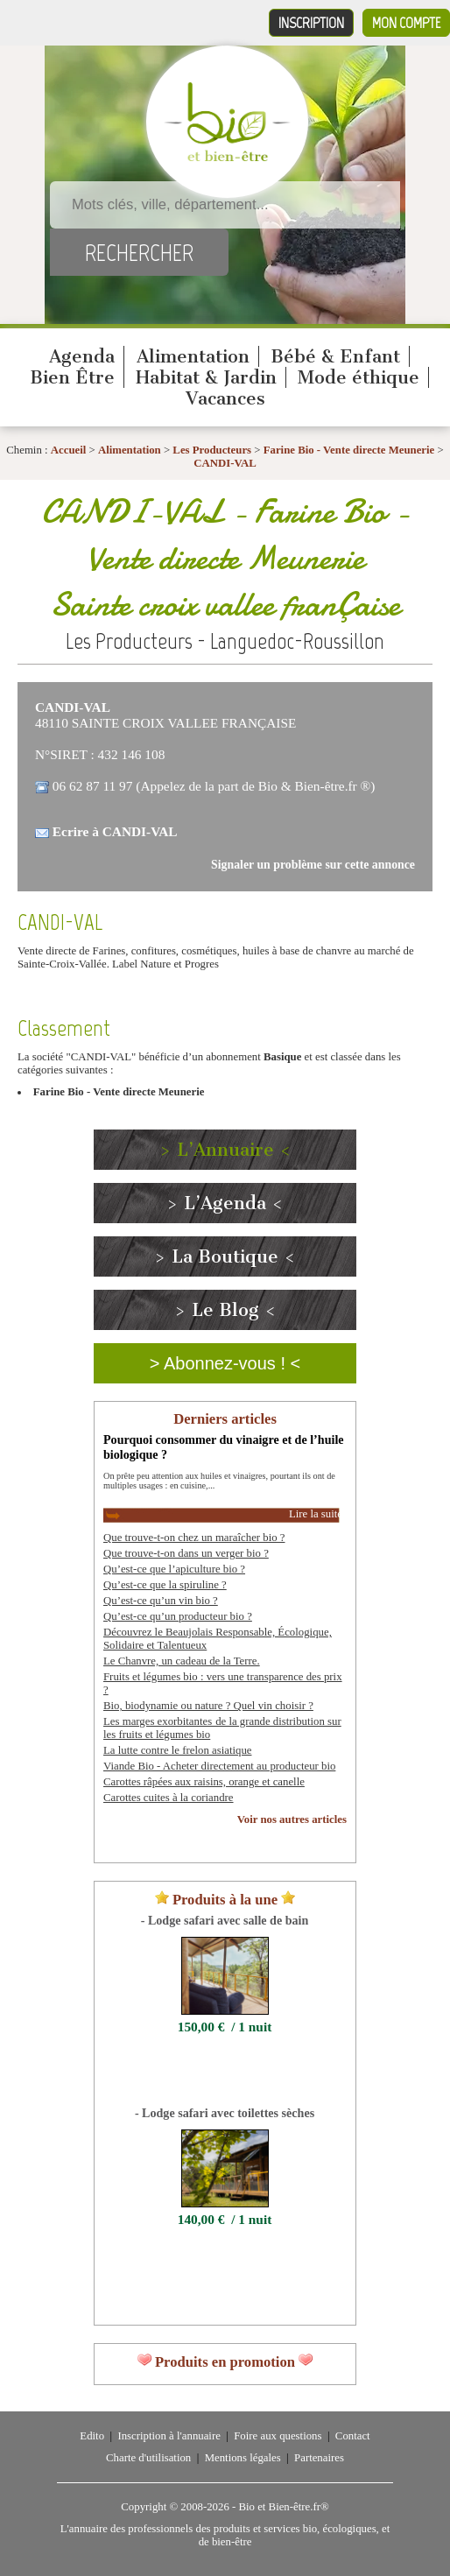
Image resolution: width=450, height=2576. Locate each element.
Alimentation (193, 356)
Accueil (69, 450)
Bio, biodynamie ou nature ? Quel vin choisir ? (208, 1706)
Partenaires (319, 2458)
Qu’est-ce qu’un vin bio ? (160, 1600)
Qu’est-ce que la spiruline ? (165, 1585)
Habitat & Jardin (206, 377)
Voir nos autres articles (292, 1819)
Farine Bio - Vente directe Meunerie (349, 450)
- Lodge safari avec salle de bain (225, 1920)
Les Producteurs (211, 450)
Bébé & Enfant (335, 356)
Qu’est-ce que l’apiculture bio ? (174, 1569)
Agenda (82, 356)
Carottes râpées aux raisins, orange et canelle (204, 1782)
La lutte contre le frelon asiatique (177, 1750)
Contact (352, 2436)
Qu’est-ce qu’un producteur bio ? (177, 1616)
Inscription (311, 23)
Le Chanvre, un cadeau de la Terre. (181, 1661)
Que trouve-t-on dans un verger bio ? (186, 1553)
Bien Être (72, 377)
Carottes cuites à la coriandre (168, 1797)
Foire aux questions (277, 2436)
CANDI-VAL (225, 463)
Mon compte (406, 23)
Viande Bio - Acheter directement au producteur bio (219, 1766)
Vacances (225, 398)
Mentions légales (243, 2458)
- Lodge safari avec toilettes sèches (224, 2113)
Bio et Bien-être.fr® (283, 2507)
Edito (92, 2436)
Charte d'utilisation (148, 2458)
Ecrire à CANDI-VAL (115, 831)
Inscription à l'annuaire (168, 2436)
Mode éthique (358, 377)
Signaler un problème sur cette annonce (313, 864)
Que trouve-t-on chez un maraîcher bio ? (194, 1537)
